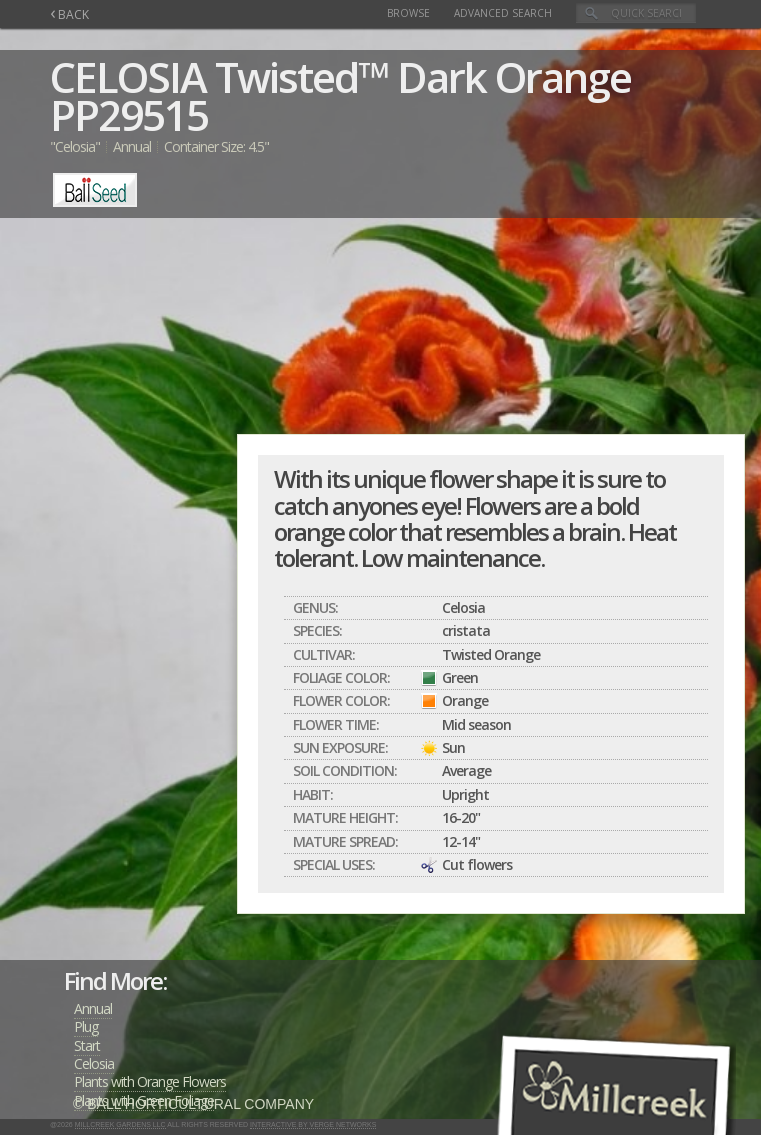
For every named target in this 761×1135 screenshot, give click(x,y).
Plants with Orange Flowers (150, 1081)
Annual (93, 1008)
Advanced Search (503, 13)
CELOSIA (128, 76)
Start (87, 1045)
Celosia (94, 1063)
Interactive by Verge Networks (313, 1124)
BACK (69, 14)
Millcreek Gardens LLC (120, 1124)
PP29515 (129, 114)
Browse (408, 13)
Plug (86, 1026)
